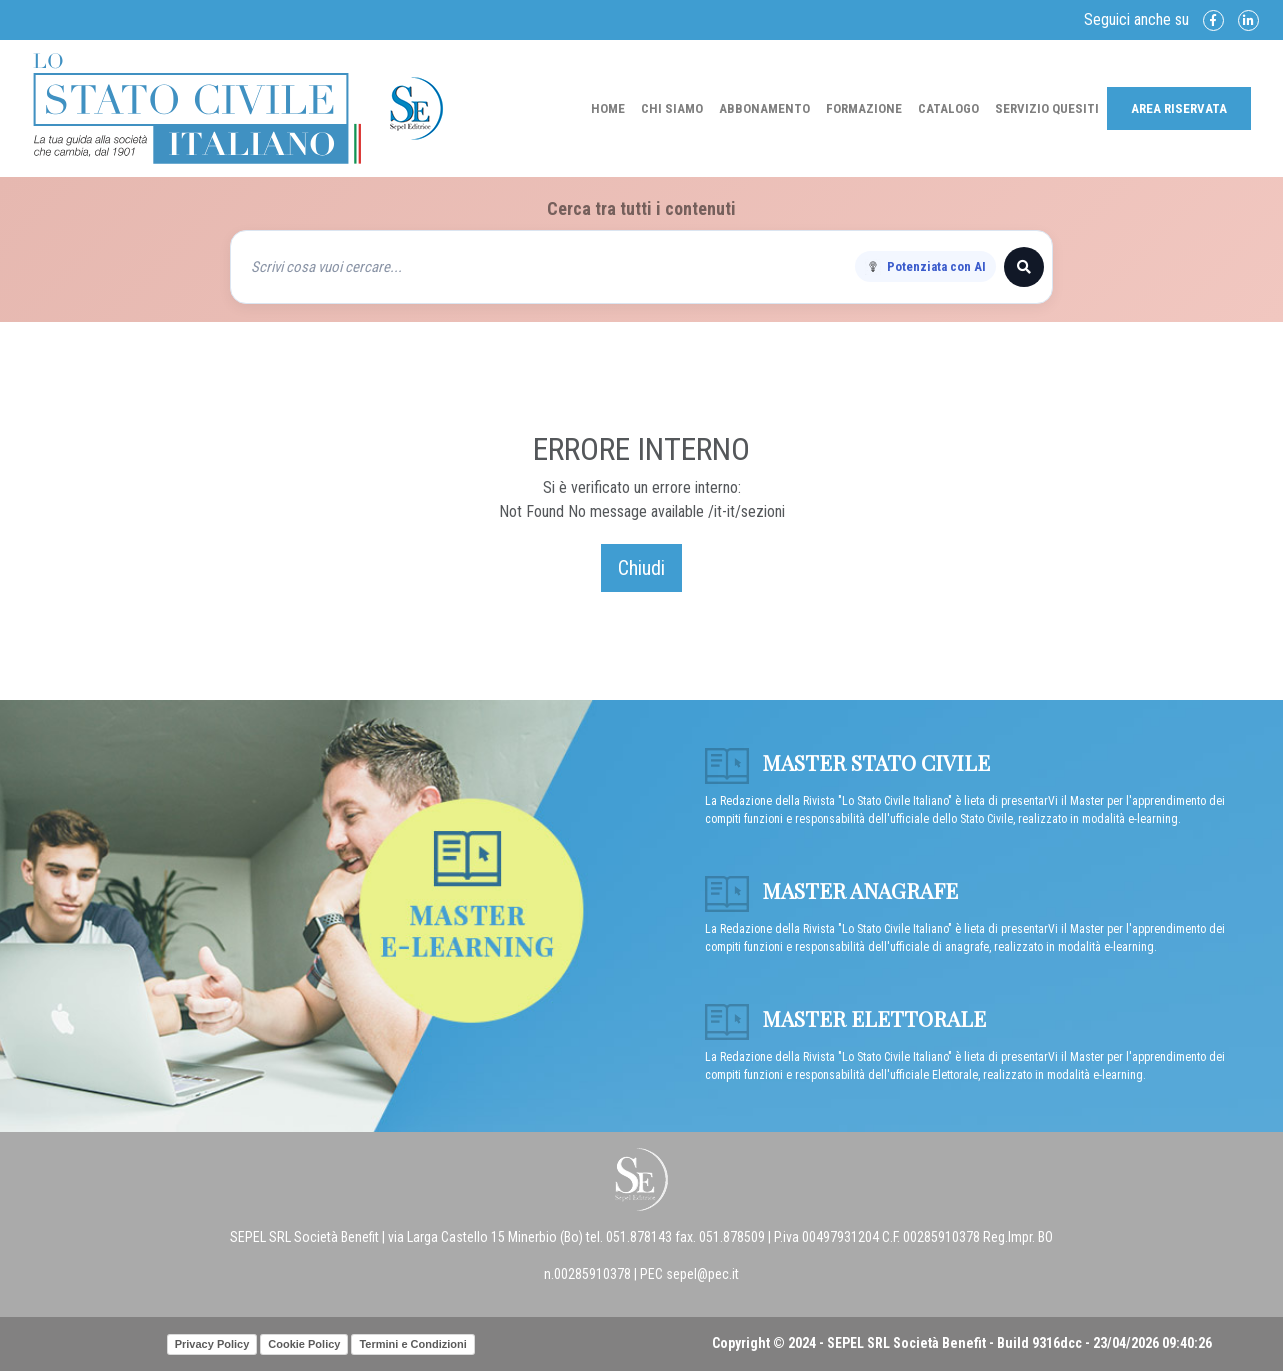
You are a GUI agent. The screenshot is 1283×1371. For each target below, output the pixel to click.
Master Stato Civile (847, 762)
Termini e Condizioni (412, 1344)
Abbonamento (764, 108)
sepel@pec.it (702, 1274)
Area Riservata (1179, 108)
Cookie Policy (304, 1344)
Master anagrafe (831, 890)
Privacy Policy (212, 1344)
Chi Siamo (672, 108)
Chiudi (641, 568)
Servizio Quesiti (1047, 108)
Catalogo (948, 108)
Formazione (864, 108)
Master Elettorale (845, 1018)
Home (608, 108)
